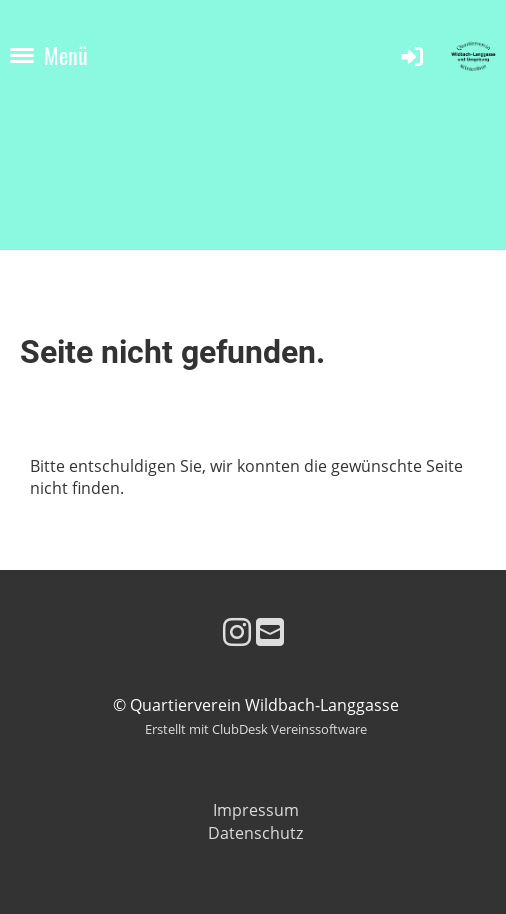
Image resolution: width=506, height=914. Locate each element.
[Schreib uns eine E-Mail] (270, 631)
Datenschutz (255, 833)
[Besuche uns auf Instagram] (237, 631)
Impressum (256, 810)
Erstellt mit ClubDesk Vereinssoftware (256, 729)
